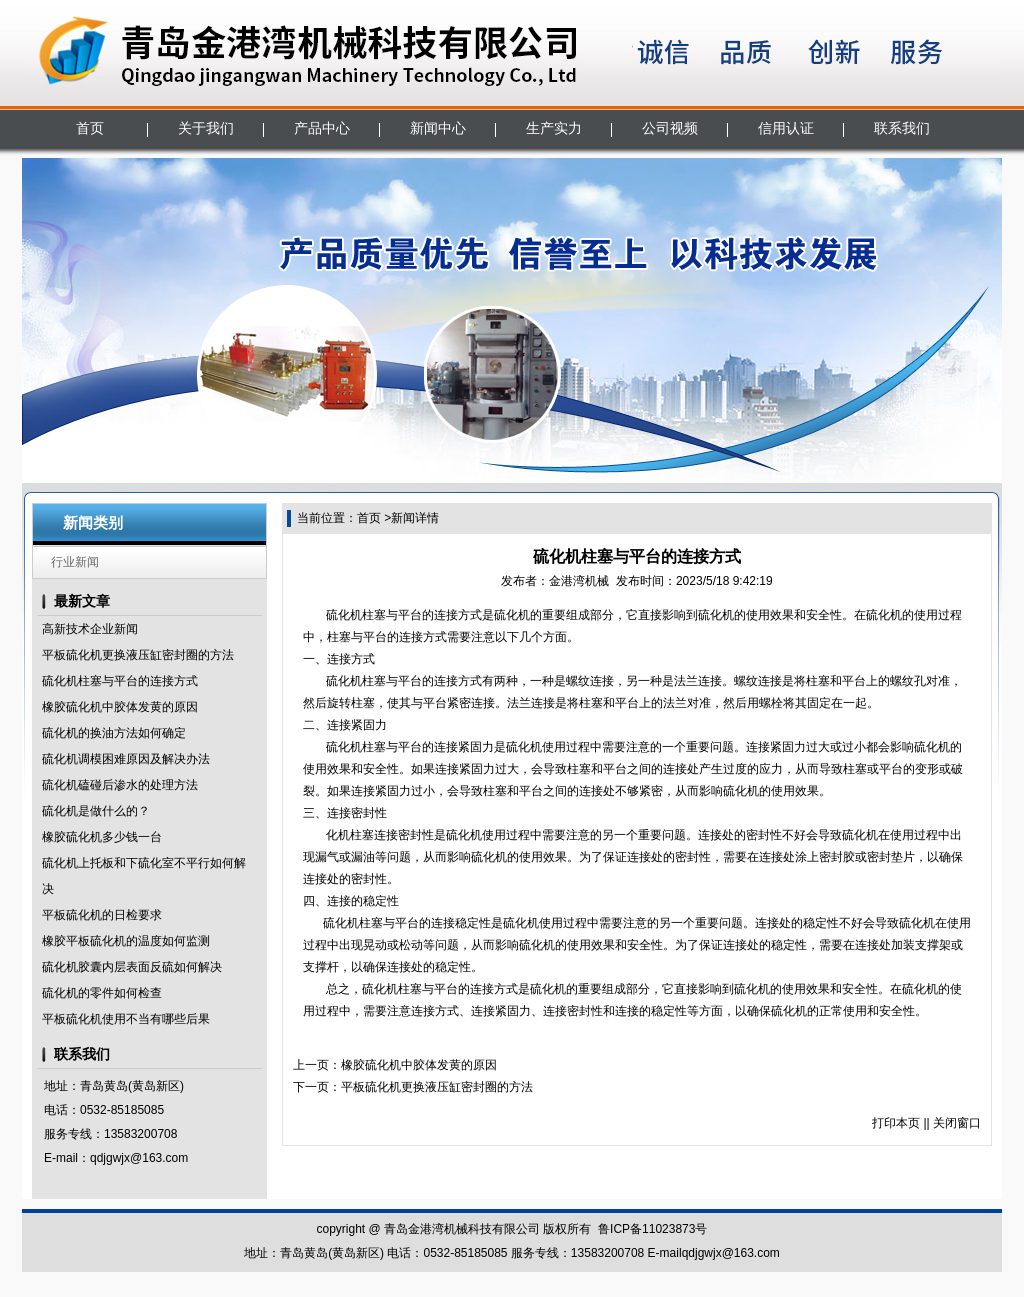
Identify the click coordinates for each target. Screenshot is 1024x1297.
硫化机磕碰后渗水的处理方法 (120, 785)
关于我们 (206, 128)
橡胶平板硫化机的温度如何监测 (126, 941)
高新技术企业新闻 (90, 629)
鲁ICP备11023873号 (652, 1229)
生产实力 (554, 128)
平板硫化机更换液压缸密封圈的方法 (138, 655)
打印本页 (896, 1123)
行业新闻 (75, 562)
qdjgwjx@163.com (139, 1158)
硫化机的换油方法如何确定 (114, 733)
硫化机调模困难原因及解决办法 (126, 759)
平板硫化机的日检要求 (102, 915)
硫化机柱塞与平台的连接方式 (120, 681)
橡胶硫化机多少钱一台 (102, 837)
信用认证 (786, 128)
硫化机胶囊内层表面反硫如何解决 (132, 967)
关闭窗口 (957, 1123)
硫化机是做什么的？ (96, 811)
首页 (90, 128)
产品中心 (322, 128)
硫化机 (344, 615)
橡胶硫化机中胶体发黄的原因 (120, 707)
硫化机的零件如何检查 (102, 993)
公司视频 (670, 128)
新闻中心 (438, 128)
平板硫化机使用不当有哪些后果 (126, 1019)
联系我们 (902, 128)
